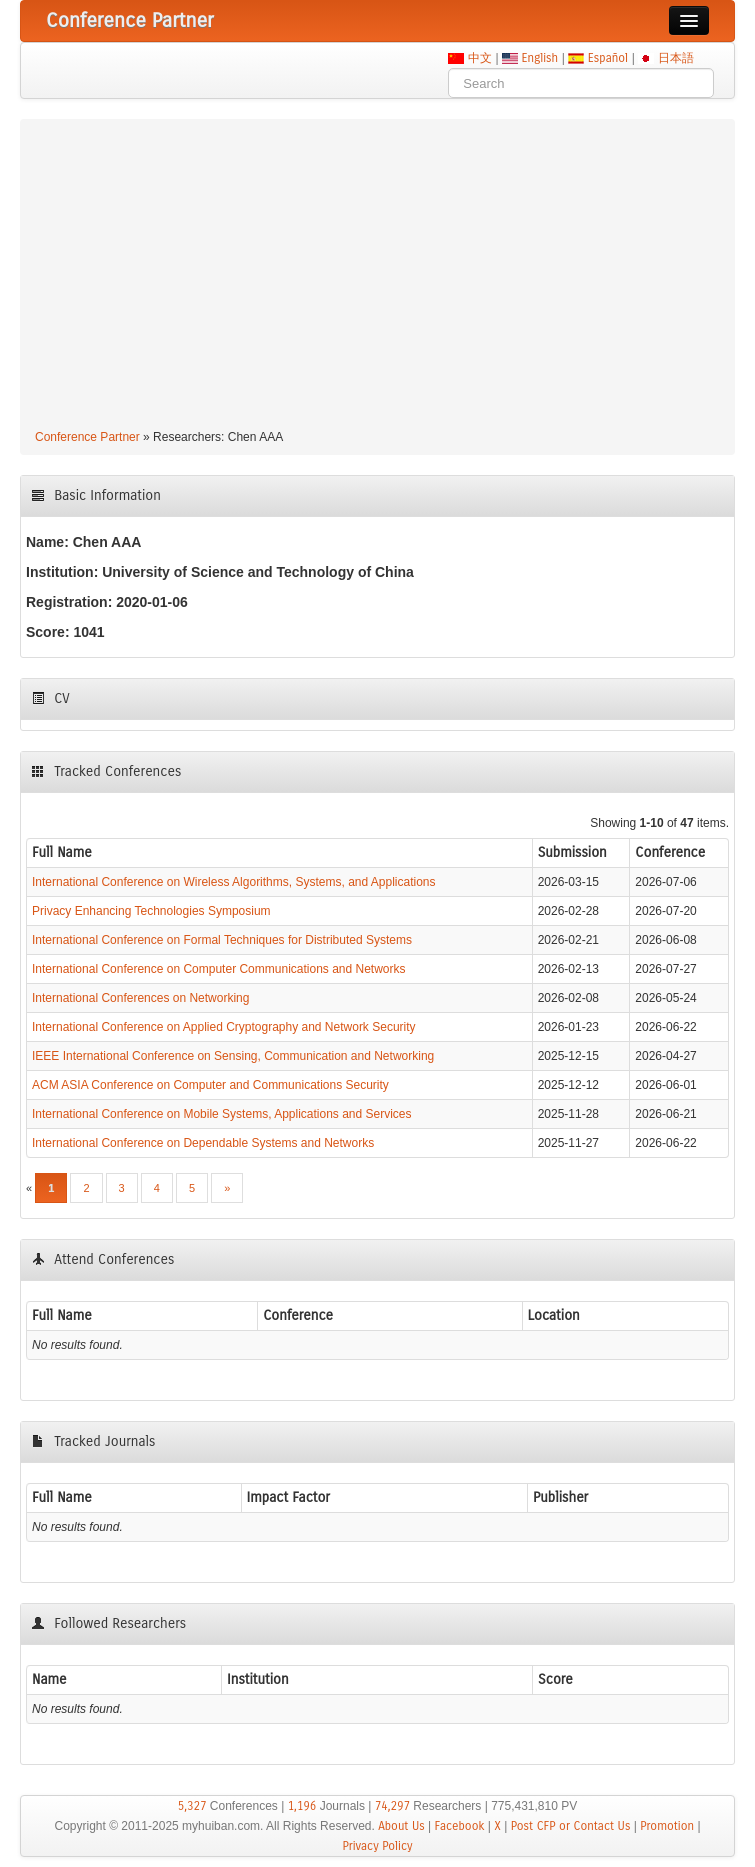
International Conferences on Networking (140, 998)
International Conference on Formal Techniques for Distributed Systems (222, 940)
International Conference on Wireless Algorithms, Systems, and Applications (234, 882)
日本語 (675, 58)
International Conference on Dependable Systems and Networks (203, 1143)
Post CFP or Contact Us (571, 1826)
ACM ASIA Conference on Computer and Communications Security (210, 1085)
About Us (401, 1826)
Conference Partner (87, 437)
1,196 (302, 1806)
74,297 (392, 1806)
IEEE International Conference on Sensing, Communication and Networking (233, 1056)
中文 (479, 58)
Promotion (667, 1826)
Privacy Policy (377, 1846)
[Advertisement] (377, 277)
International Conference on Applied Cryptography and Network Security (224, 1027)
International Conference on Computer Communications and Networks (219, 969)
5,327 (192, 1806)
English (540, 58)
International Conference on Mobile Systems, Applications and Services (222, 1114)
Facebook (460, 1826)
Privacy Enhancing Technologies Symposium (151, 911)
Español (607, 58)
